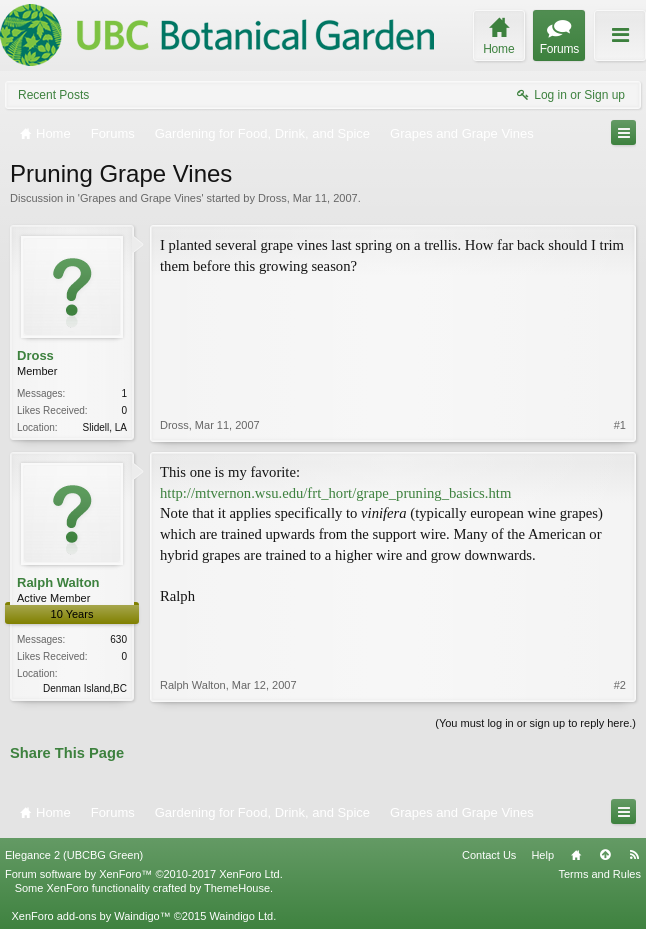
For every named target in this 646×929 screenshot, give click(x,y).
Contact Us (489, 855)
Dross (272, 198)
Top (605, 855)
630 (118, 639)
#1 (620, 425)
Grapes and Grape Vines (140, 198)
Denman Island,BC (85, 688)
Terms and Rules (599, 874)
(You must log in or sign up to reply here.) (535, 723)
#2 (620, 685)
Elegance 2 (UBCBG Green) (74, 855)
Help (542, 855)
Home (576, 855)
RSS (634, 855)
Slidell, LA (105, 427)
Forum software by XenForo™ (144, 874)
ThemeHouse (237, 888)
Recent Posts (53, 95)
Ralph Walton (58, 582)
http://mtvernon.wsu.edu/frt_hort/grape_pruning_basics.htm (335, 493)
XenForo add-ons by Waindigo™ (90, 916)
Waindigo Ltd (241, 916)
